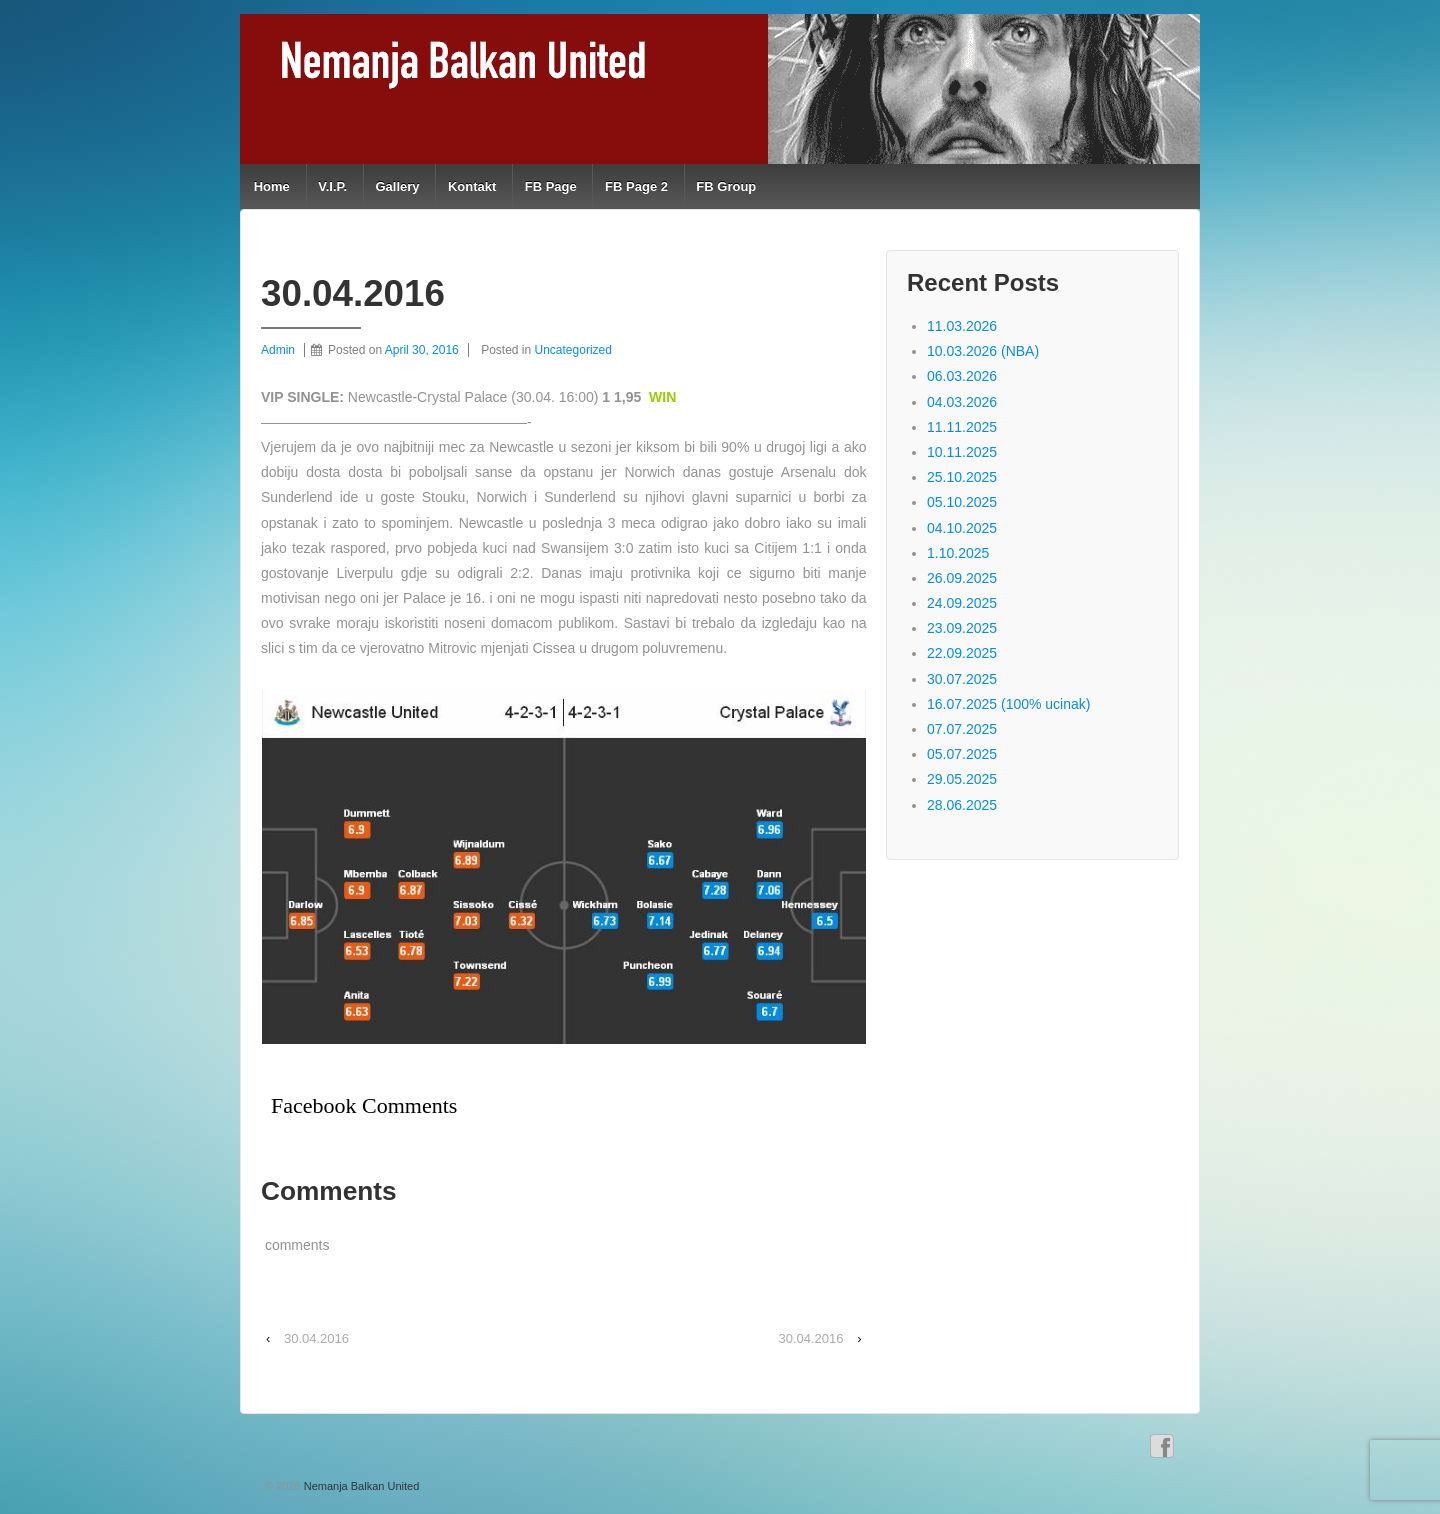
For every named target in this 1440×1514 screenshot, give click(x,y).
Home (272, 186)
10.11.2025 (962, 452)
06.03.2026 (962, 376)
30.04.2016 (316, 1338)
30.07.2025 (962, 679)
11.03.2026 (962, 326)
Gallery (397, 186)
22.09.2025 (962, 653)
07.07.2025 (962, 729)
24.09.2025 (962, 603)
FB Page (551, 186)
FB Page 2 (636, 186)
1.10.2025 (958, 553)
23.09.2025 (962, 628)
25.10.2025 (962, 477)
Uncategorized (573, 350)
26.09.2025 (962, 578)
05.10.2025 (962, 502)
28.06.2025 (962, 805)
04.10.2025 (962, 528)
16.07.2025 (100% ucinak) (1008, 704)
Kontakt (472, 186)
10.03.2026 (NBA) (983, 351)
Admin (278, 350)
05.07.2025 (962, 754)
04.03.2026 (962, 402)
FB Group (726, 186)
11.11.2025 (962, 427)
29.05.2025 (962, 779)
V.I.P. (332, 186)
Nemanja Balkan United (360, 1486)
